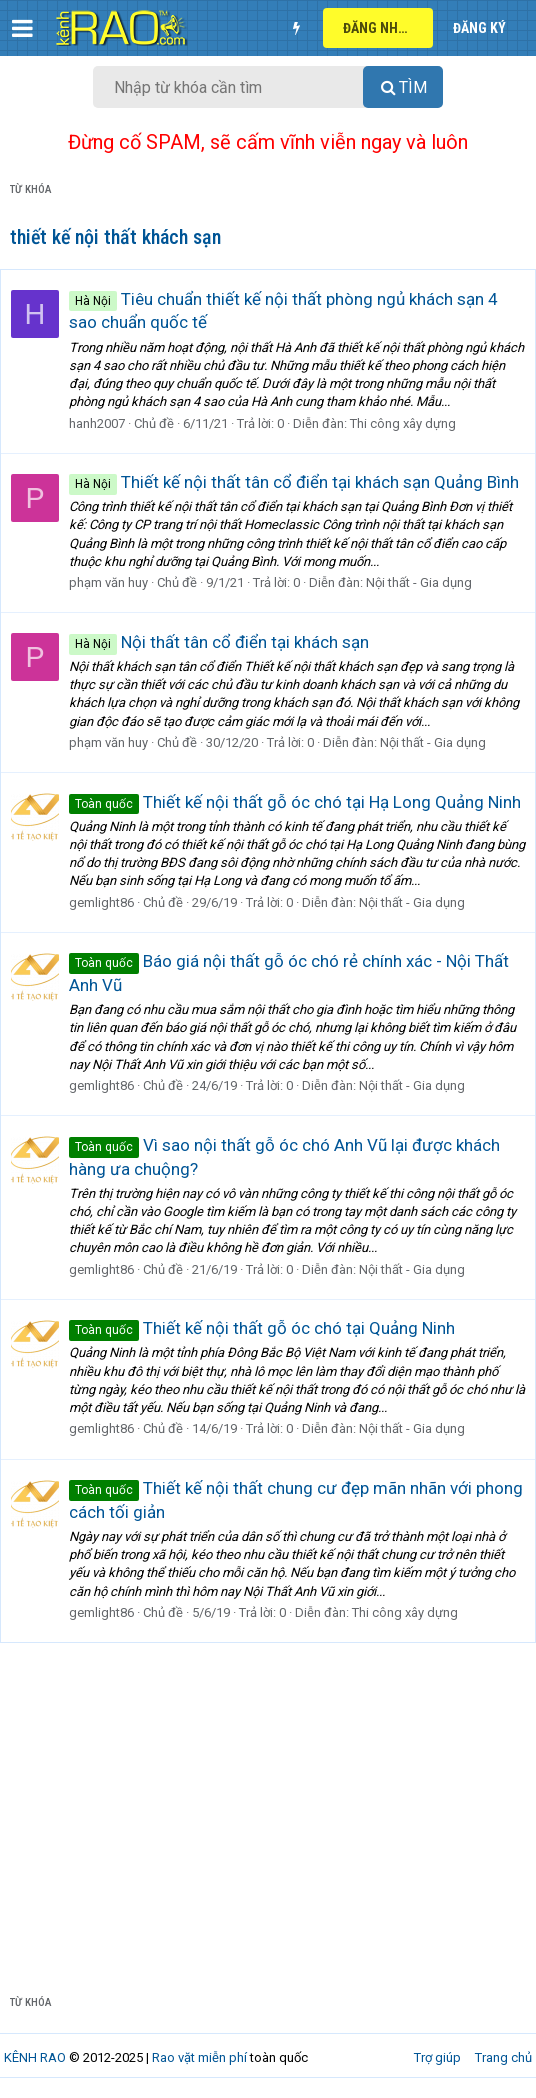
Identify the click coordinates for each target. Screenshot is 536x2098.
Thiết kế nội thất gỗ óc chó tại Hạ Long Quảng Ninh (295, 802)
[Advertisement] (268, 1823)
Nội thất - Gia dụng (419, 582)
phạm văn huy (108, 582)
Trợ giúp (437, 2057)
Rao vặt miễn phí (199, 2057)
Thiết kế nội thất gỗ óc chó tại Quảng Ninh (262, 1328)
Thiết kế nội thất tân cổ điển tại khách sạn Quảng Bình (294, 482)
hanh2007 (97, 423)
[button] (22, 28)
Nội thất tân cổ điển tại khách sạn (219, 642)
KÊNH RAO (35, 2057)
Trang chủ (503, 2057)
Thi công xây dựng (403, 423)
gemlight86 (101, 902)
